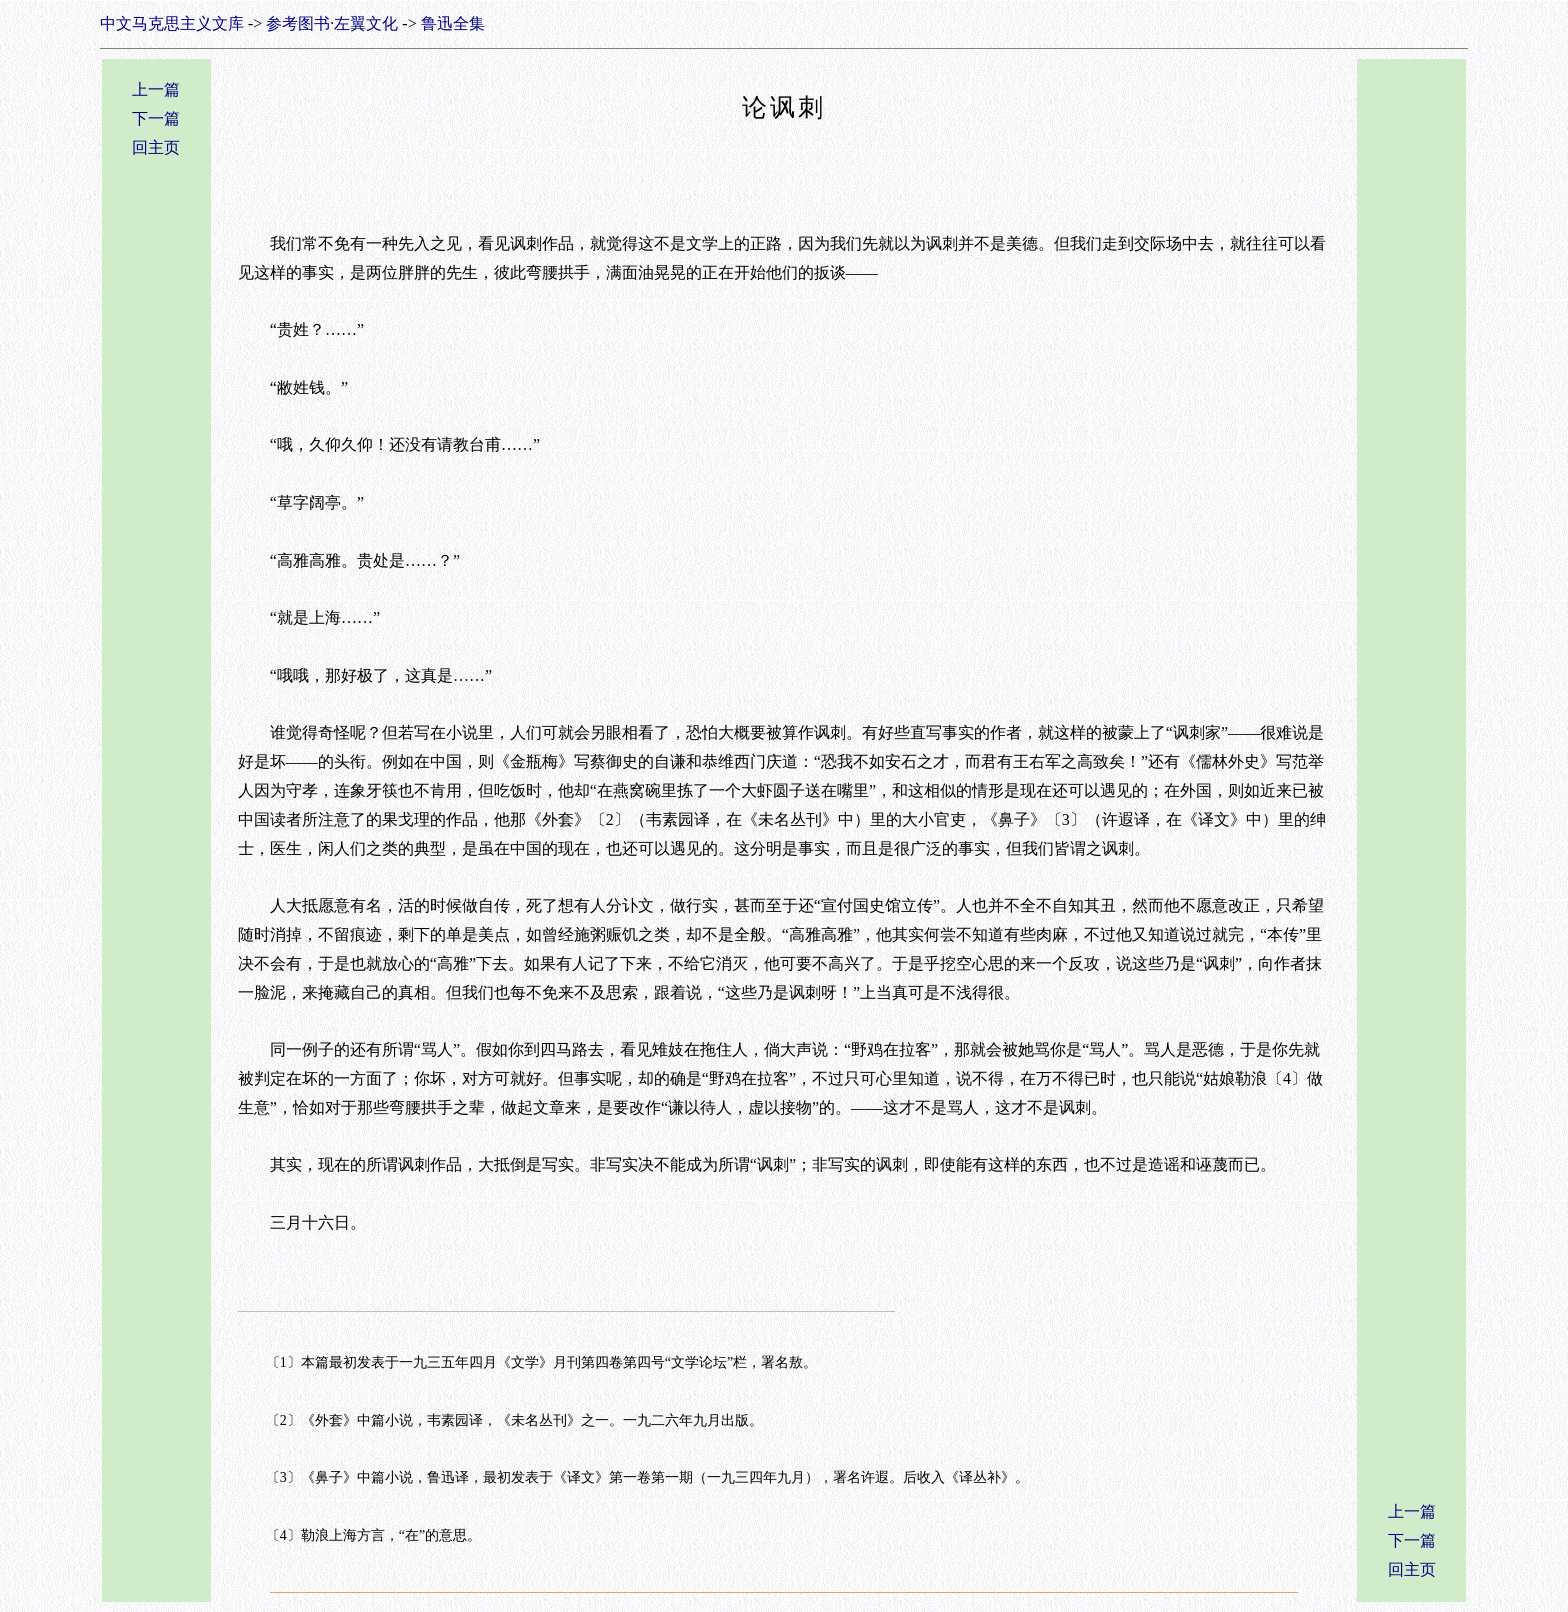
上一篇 (156, 89)
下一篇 (156, 118)
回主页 (156, 147)
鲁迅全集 (453, 23)
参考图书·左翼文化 (332, 23)
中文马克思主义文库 (172, 23)
